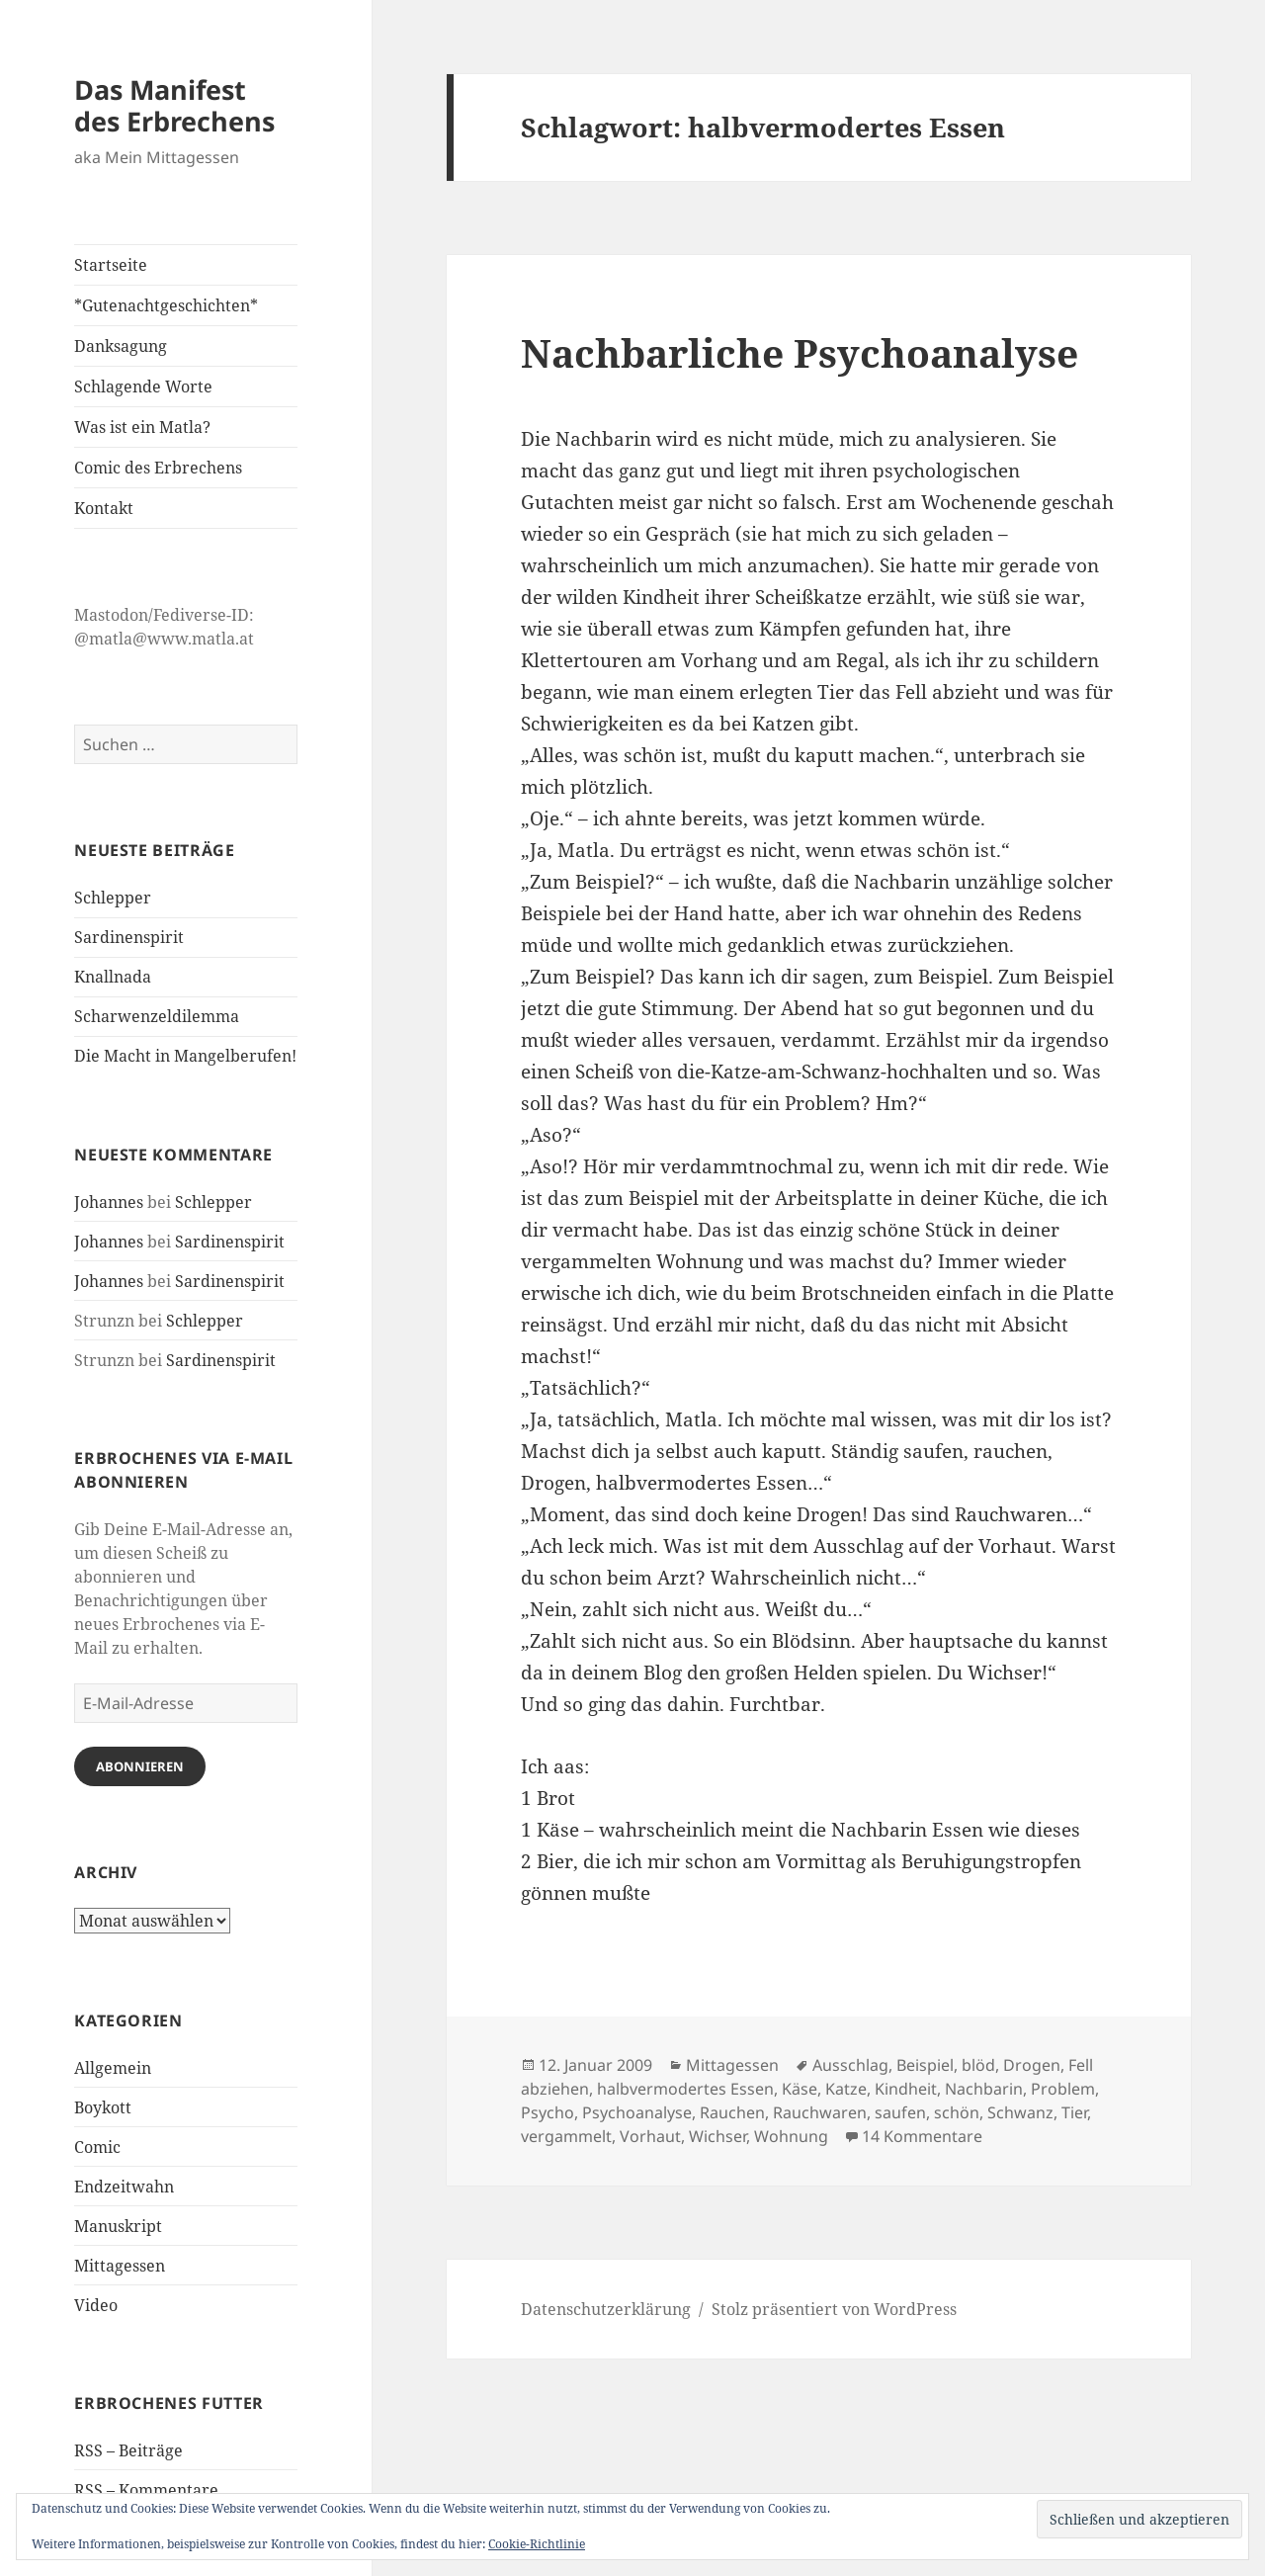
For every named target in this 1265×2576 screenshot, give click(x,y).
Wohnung (791, 2136)
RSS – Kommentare (146, 2490)
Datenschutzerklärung (606, 2309)
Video (96, 2305)
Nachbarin (984, 2089)
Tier (1074, 2112)
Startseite (110, 265)
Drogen (1031, 2065)
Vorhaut (650, 2136)
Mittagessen (119, 2265)
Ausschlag (850, 2065)
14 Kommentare (922, 2136)
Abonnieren (140, 1766)
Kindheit (906, 2089)
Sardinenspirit (129, 937)
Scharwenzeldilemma (156, 1016)
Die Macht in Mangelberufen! (185, 1056)
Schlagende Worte (143, 386)
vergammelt (566, 2136)
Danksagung (120, 346)
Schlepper (112, 897)
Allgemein (112, 2068)
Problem (1063, 2089)
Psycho (547, 2112)
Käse (799, 2089)
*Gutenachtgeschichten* (166, 305)
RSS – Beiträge (128, 2450)
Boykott (102, 2107)
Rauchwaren (820, 2112)
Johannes (108, 1202)
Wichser (717, 2136)
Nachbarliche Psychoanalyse (799, 352)
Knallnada (112, 976)
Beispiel (925, 2065)
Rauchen (732, 2112)
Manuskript (118, 2226)
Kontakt (103, 508)
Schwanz (1020, 2112)
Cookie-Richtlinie (536, 2543)
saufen (900, 2112)
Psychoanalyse (637, 2112)
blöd (978, 2065)
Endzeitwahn (124, 2186)
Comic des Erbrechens (158, 467)
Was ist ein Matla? (142, 427)
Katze (846, 2089)
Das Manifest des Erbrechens (174, 105)
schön (956, 2112)
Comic (97, 2147)
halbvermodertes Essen (685, 2089)
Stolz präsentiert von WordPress (834, 2309)
